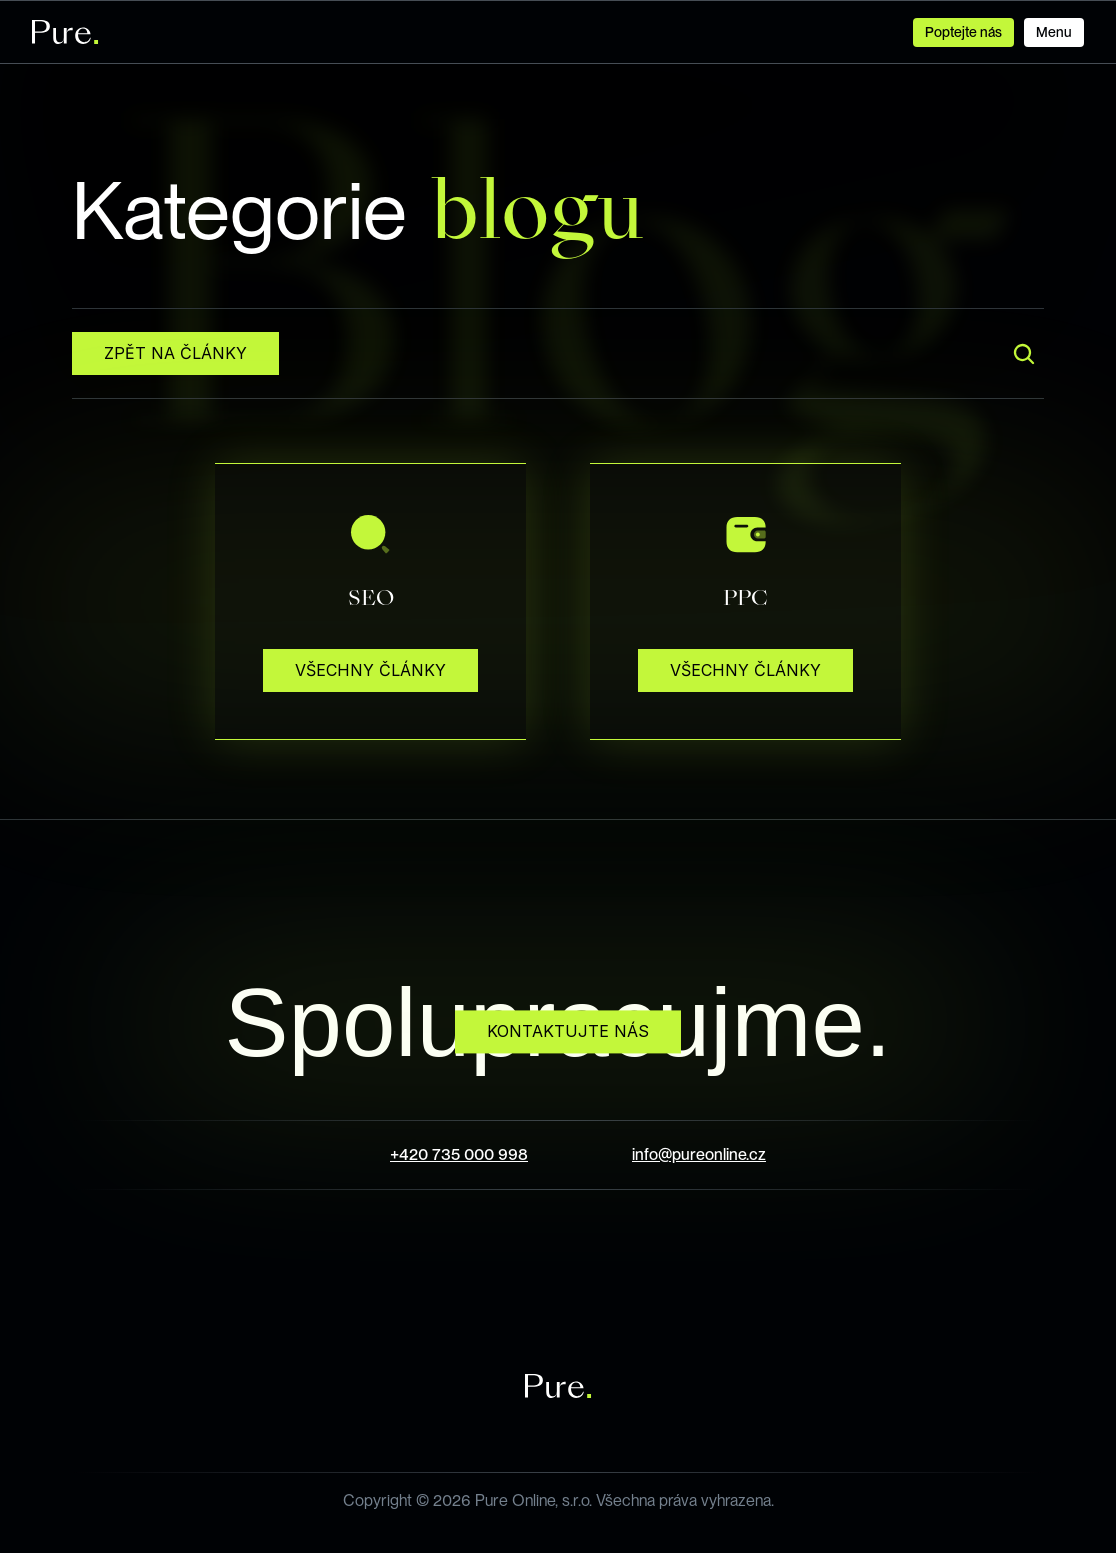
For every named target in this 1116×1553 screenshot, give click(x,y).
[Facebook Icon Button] (486, 1282)
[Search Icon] (1024, 354)
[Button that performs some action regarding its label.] (175, 353)
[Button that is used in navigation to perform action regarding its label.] (1054, 32)
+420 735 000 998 (459, 1154)
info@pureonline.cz (699, 1154)
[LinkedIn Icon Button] (630, 1282)
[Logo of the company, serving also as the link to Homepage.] (65, 32)
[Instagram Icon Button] (558, 1282)
